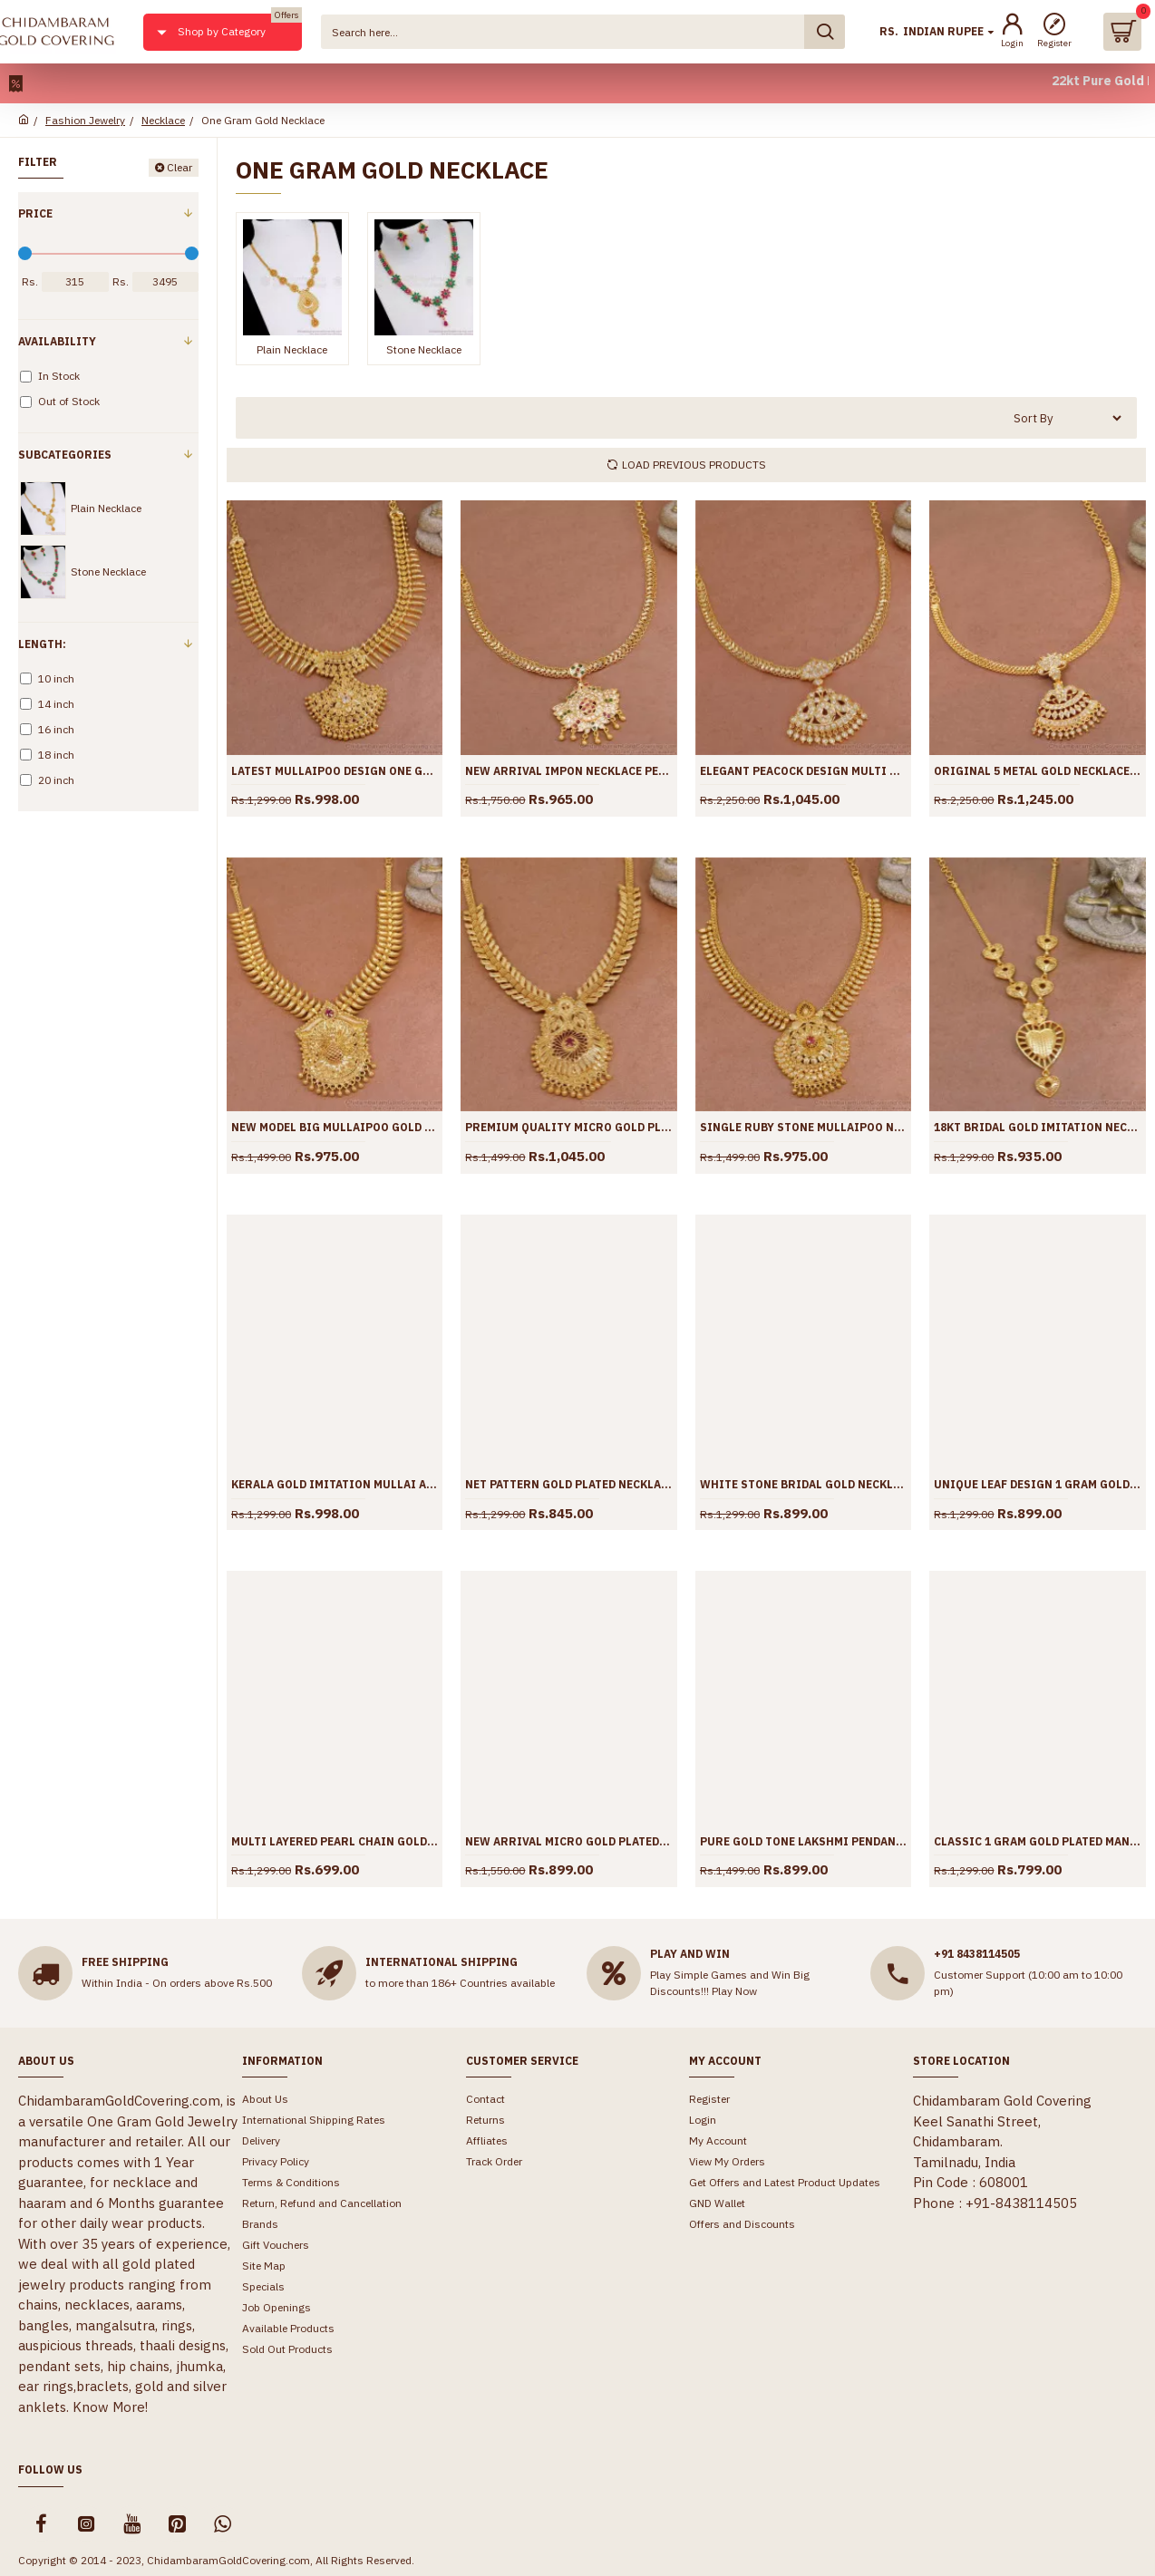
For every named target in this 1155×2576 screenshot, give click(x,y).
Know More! (110, 2407)
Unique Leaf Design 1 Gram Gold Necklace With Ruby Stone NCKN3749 (1037, 1484)
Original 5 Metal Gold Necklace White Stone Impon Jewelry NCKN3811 (1037, 771)
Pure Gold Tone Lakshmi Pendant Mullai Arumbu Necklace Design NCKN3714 (803, 1841)
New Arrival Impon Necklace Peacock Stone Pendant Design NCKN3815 (568, 771)
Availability (57, 341)
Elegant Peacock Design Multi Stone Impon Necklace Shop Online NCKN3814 (803, 771)
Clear (179, 167)
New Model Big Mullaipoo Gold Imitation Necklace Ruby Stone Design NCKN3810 (334, 1127)
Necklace (163, 120)
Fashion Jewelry (85, 120)
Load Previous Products (694, 464)
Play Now (734, 1991)
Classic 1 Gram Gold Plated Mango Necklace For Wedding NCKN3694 (1037, 1841)
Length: (42, 644)
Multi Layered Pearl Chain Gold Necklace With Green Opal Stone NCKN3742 (334, 1841)
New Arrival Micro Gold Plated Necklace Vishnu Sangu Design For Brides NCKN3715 (568, 1841)
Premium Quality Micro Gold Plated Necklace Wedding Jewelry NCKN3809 (568, 1127)
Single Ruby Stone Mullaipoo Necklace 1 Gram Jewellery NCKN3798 (803, 1127)
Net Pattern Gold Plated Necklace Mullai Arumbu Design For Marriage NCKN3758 (568, 1484)
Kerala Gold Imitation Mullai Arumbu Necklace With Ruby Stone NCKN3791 (334, 1484)
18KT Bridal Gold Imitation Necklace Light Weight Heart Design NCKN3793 (1037, 1127)
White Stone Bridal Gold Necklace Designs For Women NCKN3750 (803, 1484)
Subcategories (65, 454)
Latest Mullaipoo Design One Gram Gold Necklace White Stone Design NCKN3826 (334, 771)
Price (35, 213)
